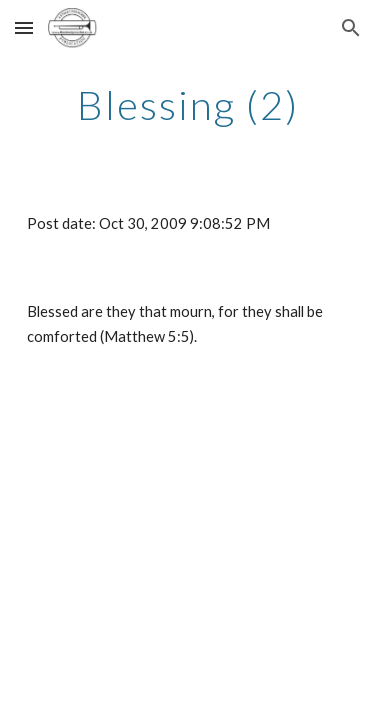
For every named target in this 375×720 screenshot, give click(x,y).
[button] (24, 27)
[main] (188, 105)
